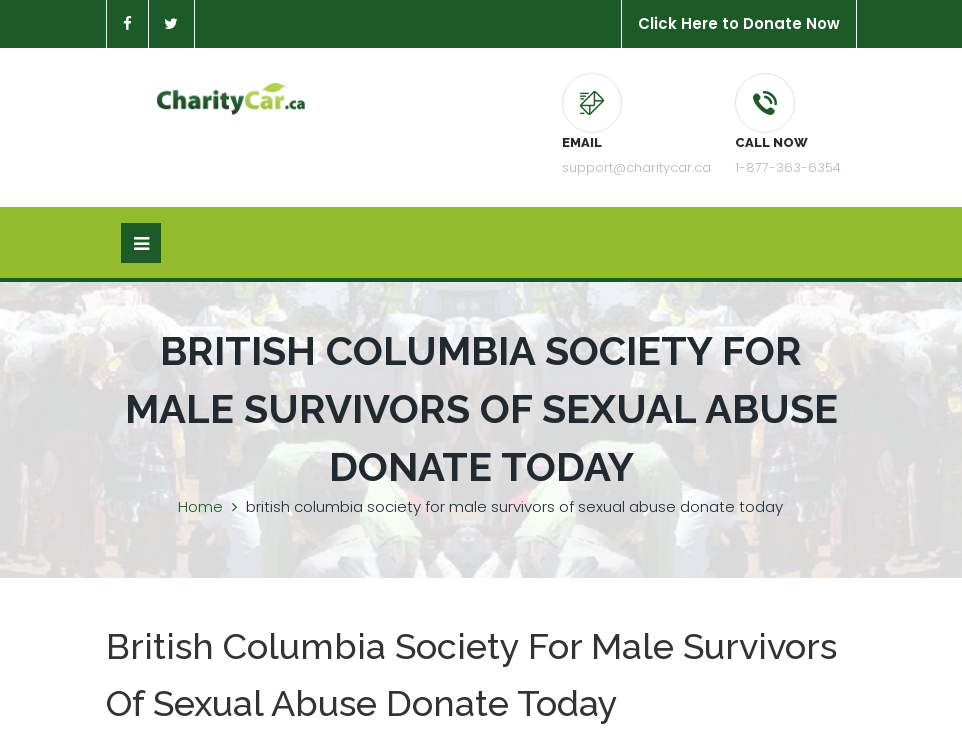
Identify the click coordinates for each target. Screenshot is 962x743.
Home (200, 506)
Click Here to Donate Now (739, 23)
